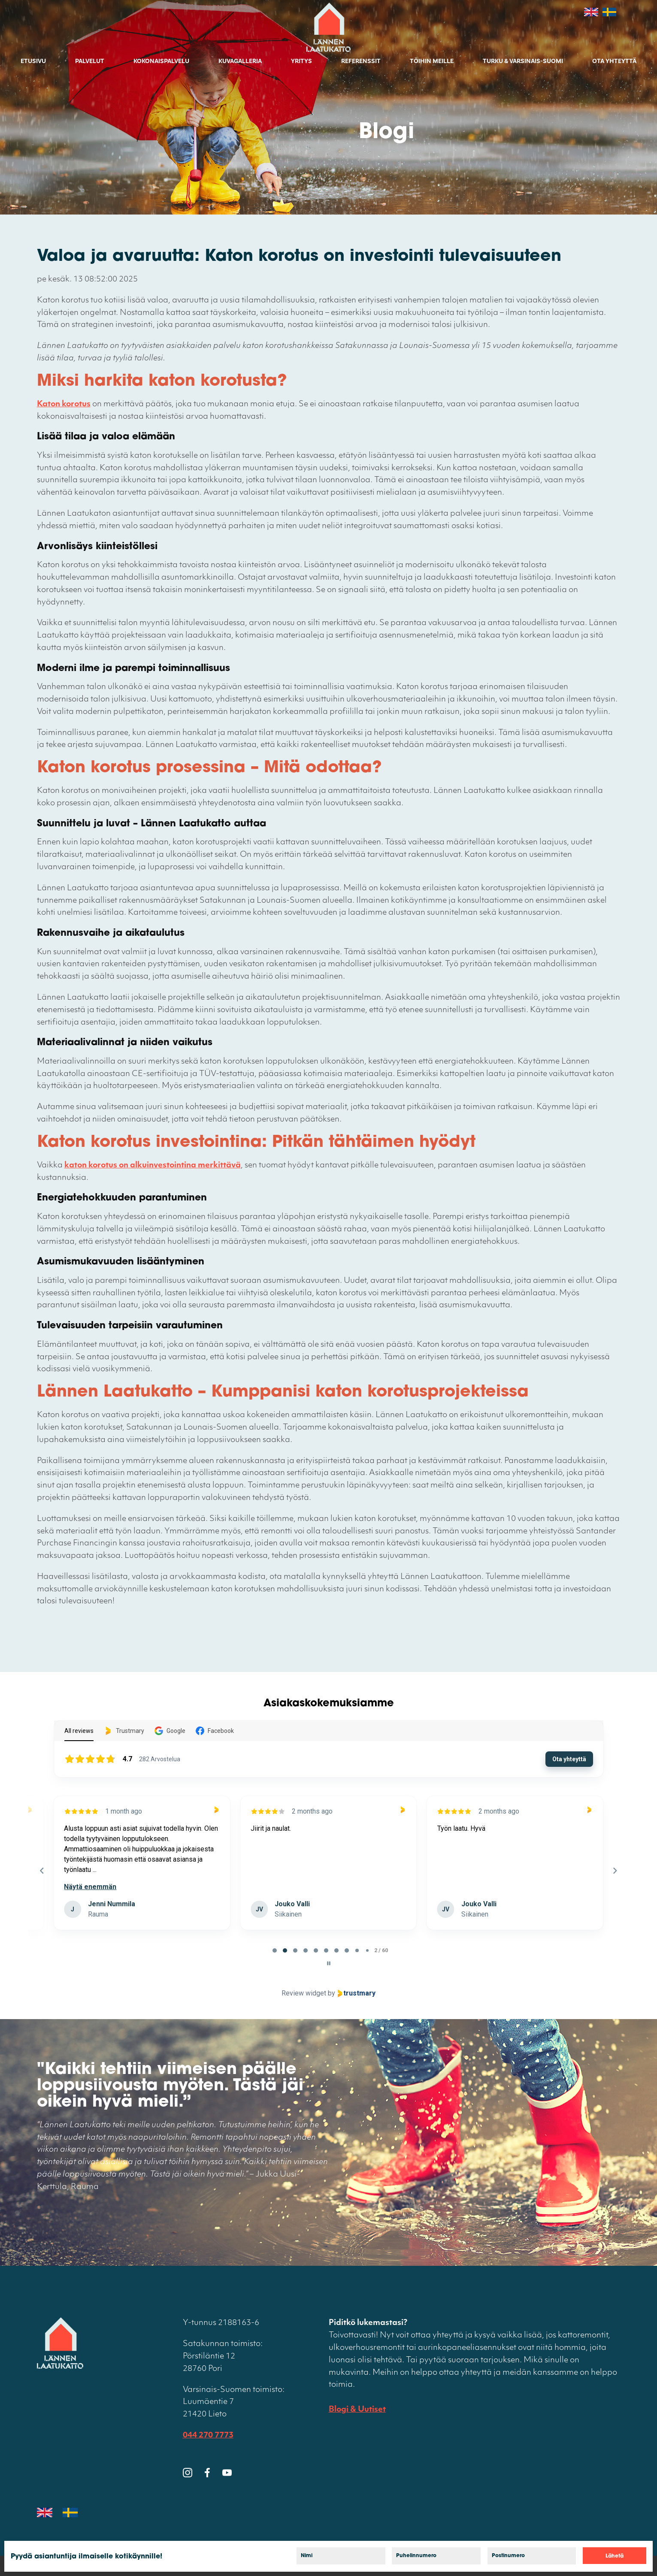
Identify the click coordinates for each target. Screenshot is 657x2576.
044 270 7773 (208, 2435)
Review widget (304, 1993)
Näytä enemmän (277, 1887)
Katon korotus (64, 404)
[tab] (274, 1950)
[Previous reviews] (42, 1871)
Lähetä (615, 2556)
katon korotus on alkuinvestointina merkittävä (152, 1165)
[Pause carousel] (328, 1963)
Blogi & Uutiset (357, 2410)
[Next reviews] (615, 1871)
